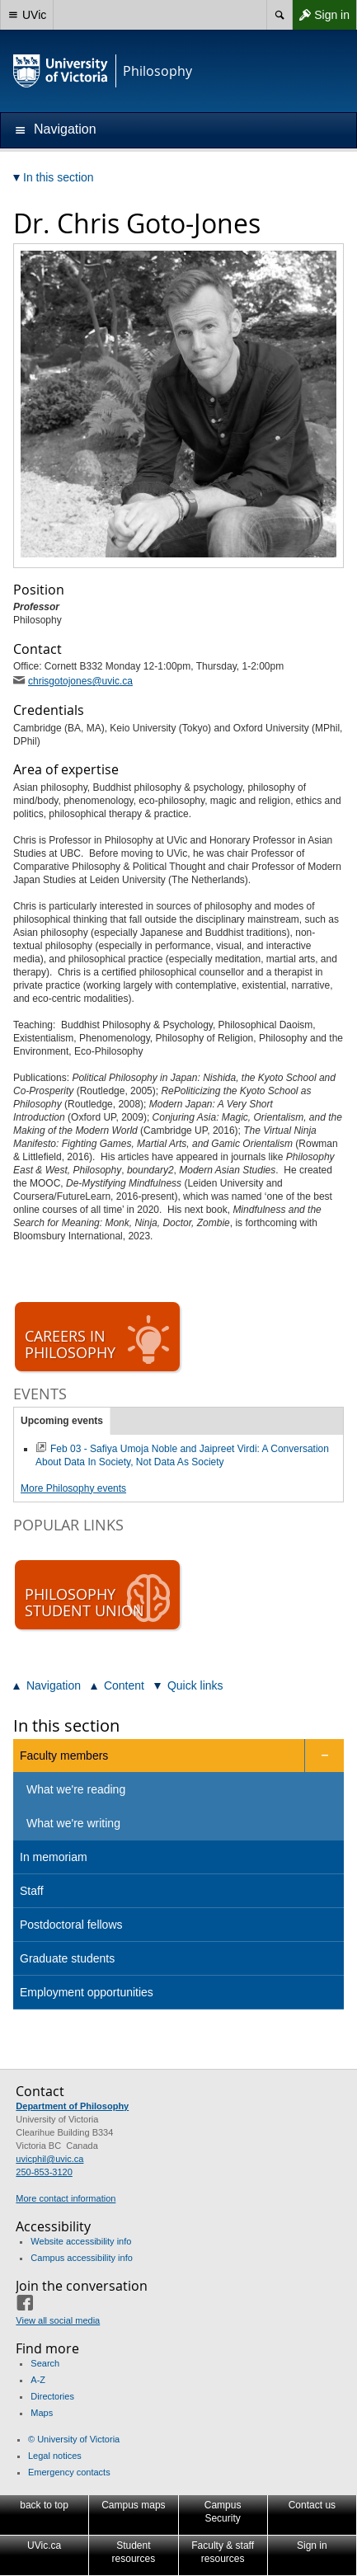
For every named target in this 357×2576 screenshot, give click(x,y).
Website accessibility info (81, 2241)
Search (45, 2363)
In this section (66, 1725)
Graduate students (67, 1958)
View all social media (58, 2320)
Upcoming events (62, 1421)
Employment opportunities (86, 1992)
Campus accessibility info (82, 2258)
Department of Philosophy (72, 2106)
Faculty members (64, 1755)
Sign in (321, 15)
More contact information (65, 2198)
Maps (42, 2413)
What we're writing (73, 1823)
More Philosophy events (73, 1488)
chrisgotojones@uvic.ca (80, 681)
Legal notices (55, 2456)
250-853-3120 (44, 2172)
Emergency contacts (69, 2472)
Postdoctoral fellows (71, 1924)
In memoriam (53, 1857)
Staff (32, 1890)
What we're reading (75, 1789)
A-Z (38, 2380)
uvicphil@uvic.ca (49, 2159)
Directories (52, 2396)
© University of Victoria (74, 2439)
